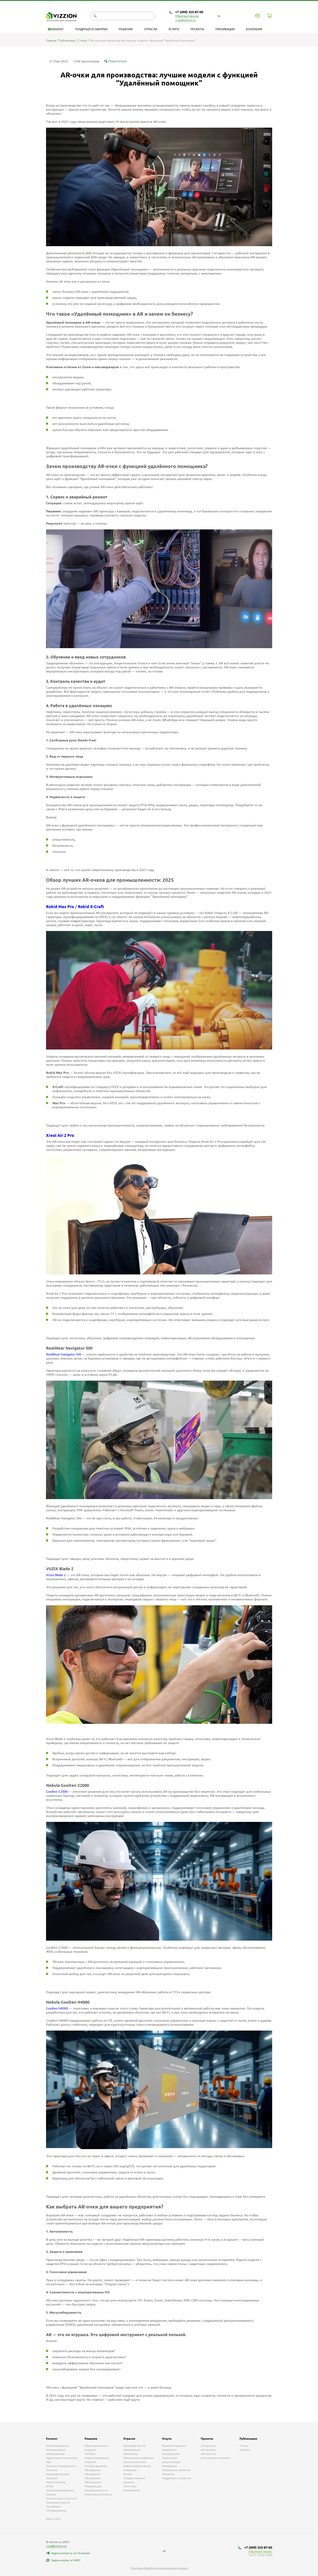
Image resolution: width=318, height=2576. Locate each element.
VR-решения (92, 2470)
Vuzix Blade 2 (56, 1575)
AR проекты (208, 2449)
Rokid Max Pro (60, 906)
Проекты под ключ (174, 2445)
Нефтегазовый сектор (137, 2466)
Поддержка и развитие (176, 2478)
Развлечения (131, 2490)
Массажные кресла (58, 2502)
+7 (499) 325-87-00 (189, 12)
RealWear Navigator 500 (63, 1354)
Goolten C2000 (57, 1791)
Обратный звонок (187, 16)
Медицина (129, 2470)
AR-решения (92, 2474)
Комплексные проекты (215, 2457)
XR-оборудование (57, 2445)
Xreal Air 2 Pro (60, 1135)
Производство (171, 2453)
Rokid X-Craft (91, 906)
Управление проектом (176, 2470)
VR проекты (208, 2445)
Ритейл (127, 2474)
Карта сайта (53, 2518)
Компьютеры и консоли (61, 2498)
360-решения (93, 2482)
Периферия (53, 2506)
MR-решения (93, 2478)
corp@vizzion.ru (185, 20)
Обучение (168, 2474)
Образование (131, 2449)
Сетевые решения (96, 2466)
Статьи (244, 2445)
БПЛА (49, 2486)
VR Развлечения (56, 2510)
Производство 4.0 (134, 2445)
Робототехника (56, 2482)
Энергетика (130, 2453)
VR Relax (90, 2453)
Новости (245, 2449)
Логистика (129, 2486)
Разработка (169, 2449)
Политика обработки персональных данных (159, 2568)
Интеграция (169, 2466)
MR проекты (208, 2453)
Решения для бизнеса (98, 2494)
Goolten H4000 (57, 2008)
